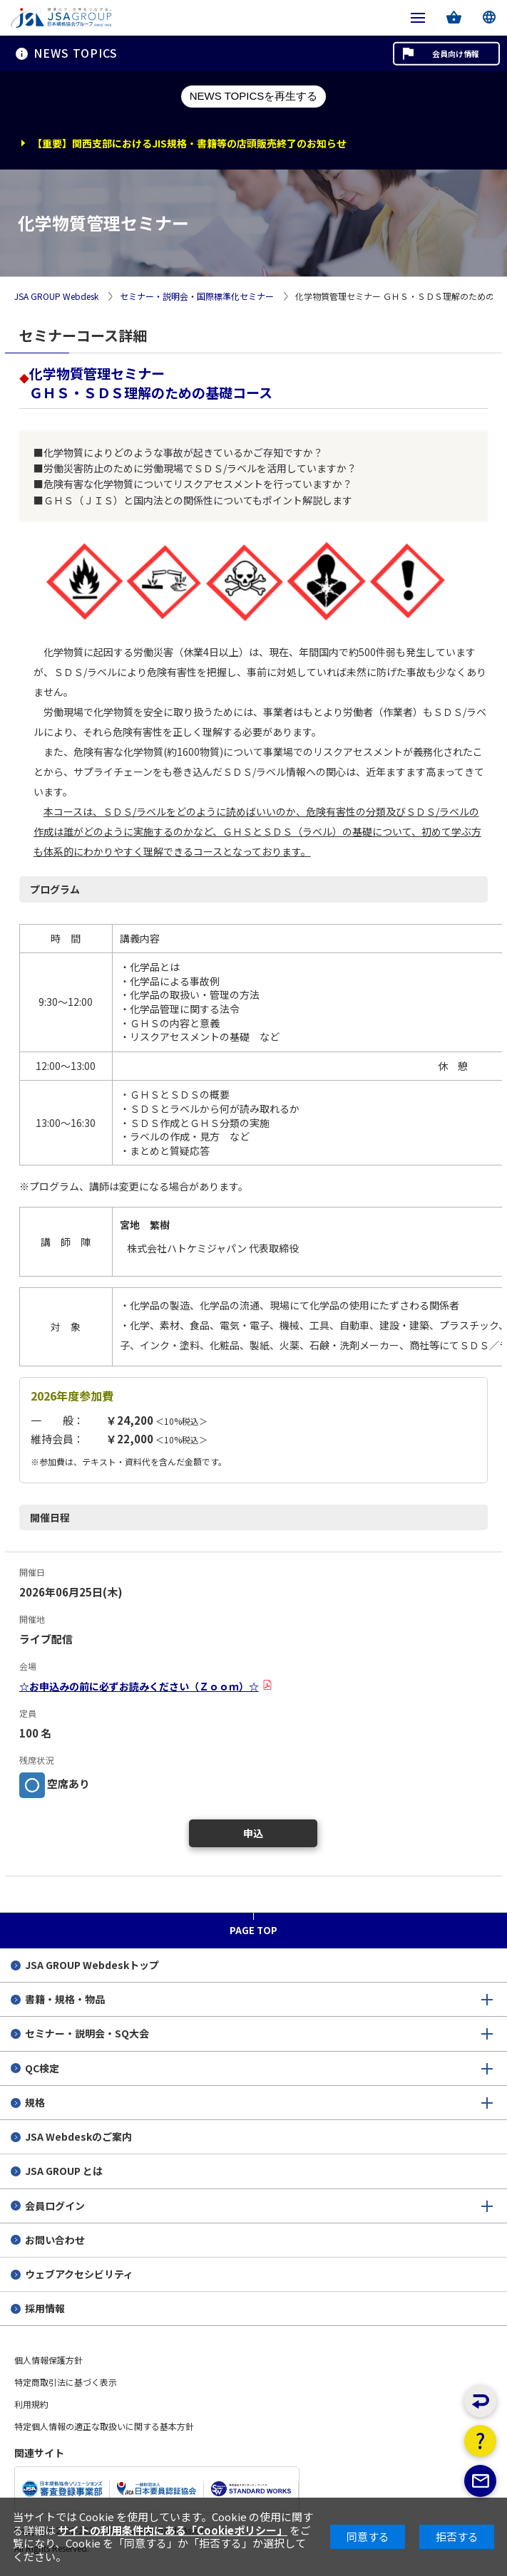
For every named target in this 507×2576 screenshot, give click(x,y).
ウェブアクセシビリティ (79, 2274)
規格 (35, 2102)
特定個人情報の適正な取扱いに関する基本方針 (104, 2426)
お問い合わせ (55, 2240)
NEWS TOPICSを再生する (253, 96)
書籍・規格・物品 (65, 1999)
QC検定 (42, 2068)
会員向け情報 (455, 53)
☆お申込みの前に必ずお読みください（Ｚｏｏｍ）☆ (139, 1686)
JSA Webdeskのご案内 (78, 2136)
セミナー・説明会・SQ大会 (87, 2033)
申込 (253, 1833)
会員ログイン (55, 2205)
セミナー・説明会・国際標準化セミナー (197, 296)
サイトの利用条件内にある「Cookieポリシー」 (172, 2530)
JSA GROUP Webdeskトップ (92, 1965)
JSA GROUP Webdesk (56, 296)
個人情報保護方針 (48, 2360)
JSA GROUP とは (64, 2171)
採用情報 (45, 2308)
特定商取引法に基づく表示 (65, 2382)
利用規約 (31, 2404)
